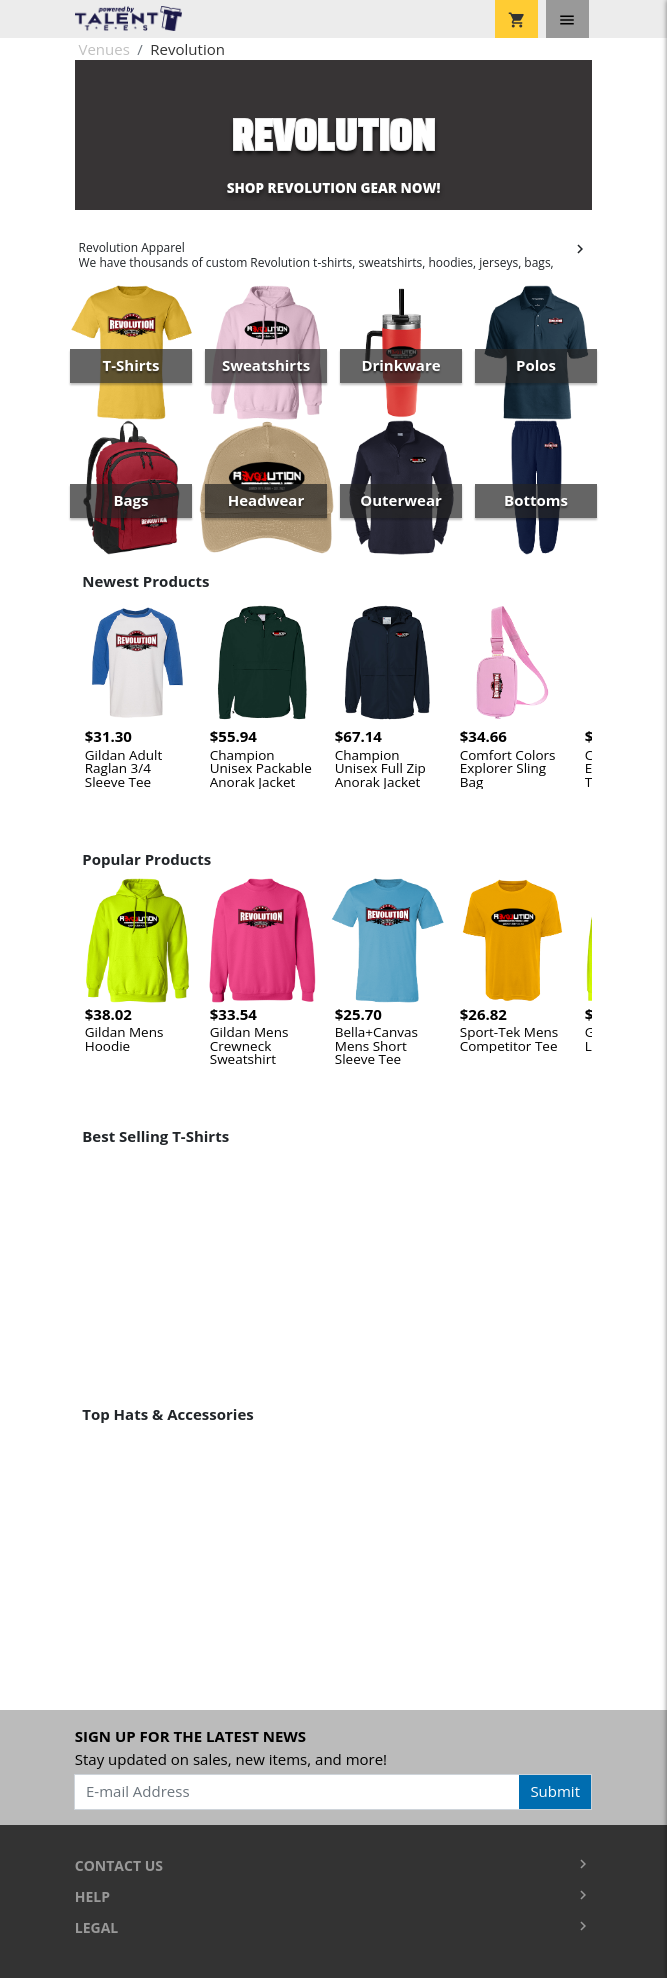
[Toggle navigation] (567, 19)
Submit (555, 1791)
